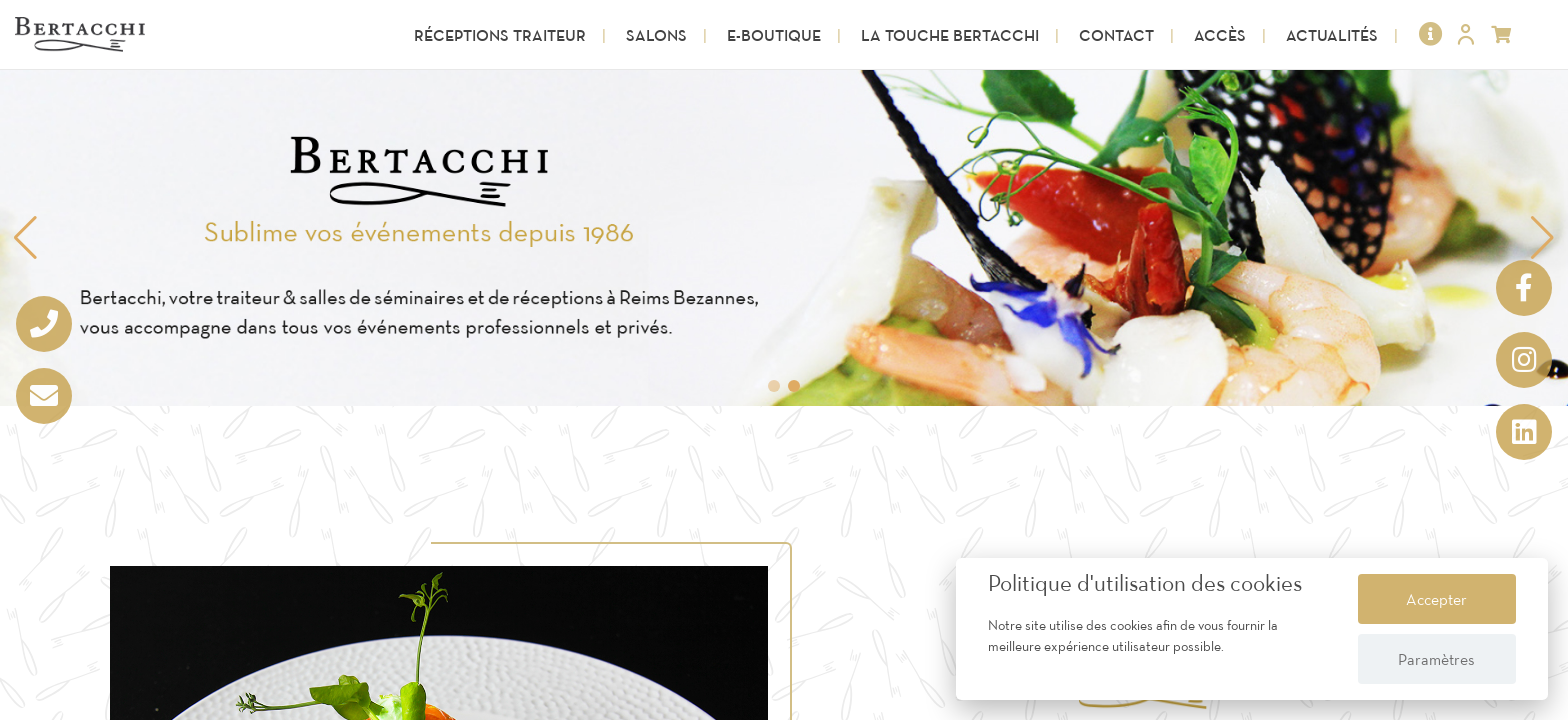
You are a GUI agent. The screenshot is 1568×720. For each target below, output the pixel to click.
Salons (656, 35)
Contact (1116, 35)
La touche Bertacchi (950, 35)
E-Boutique (774, 35)
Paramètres (1436, 659)
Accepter (1436, 599)
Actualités (1332, 35)
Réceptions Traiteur (500, 35)
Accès (1220, 35)
